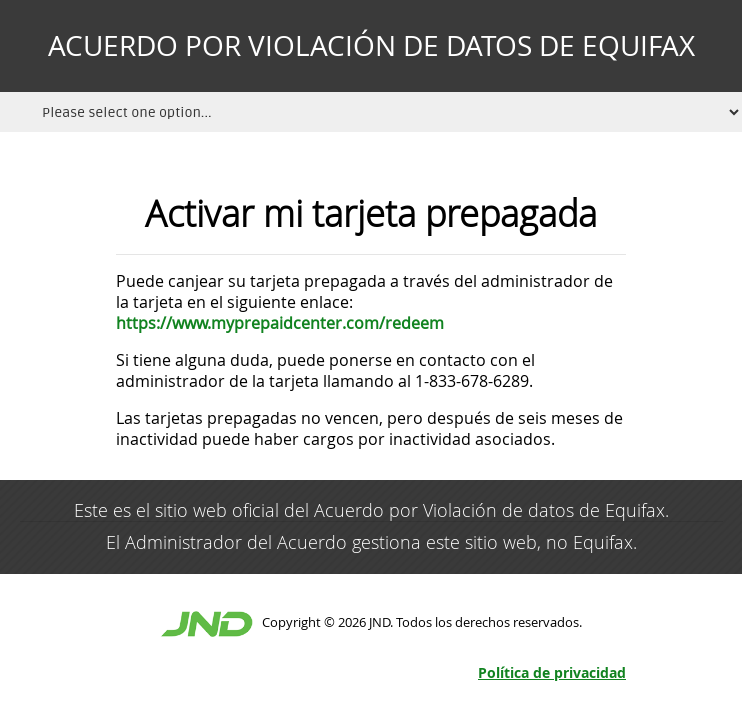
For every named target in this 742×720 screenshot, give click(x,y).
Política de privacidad (552, 672)
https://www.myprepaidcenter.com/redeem (280, 323)
